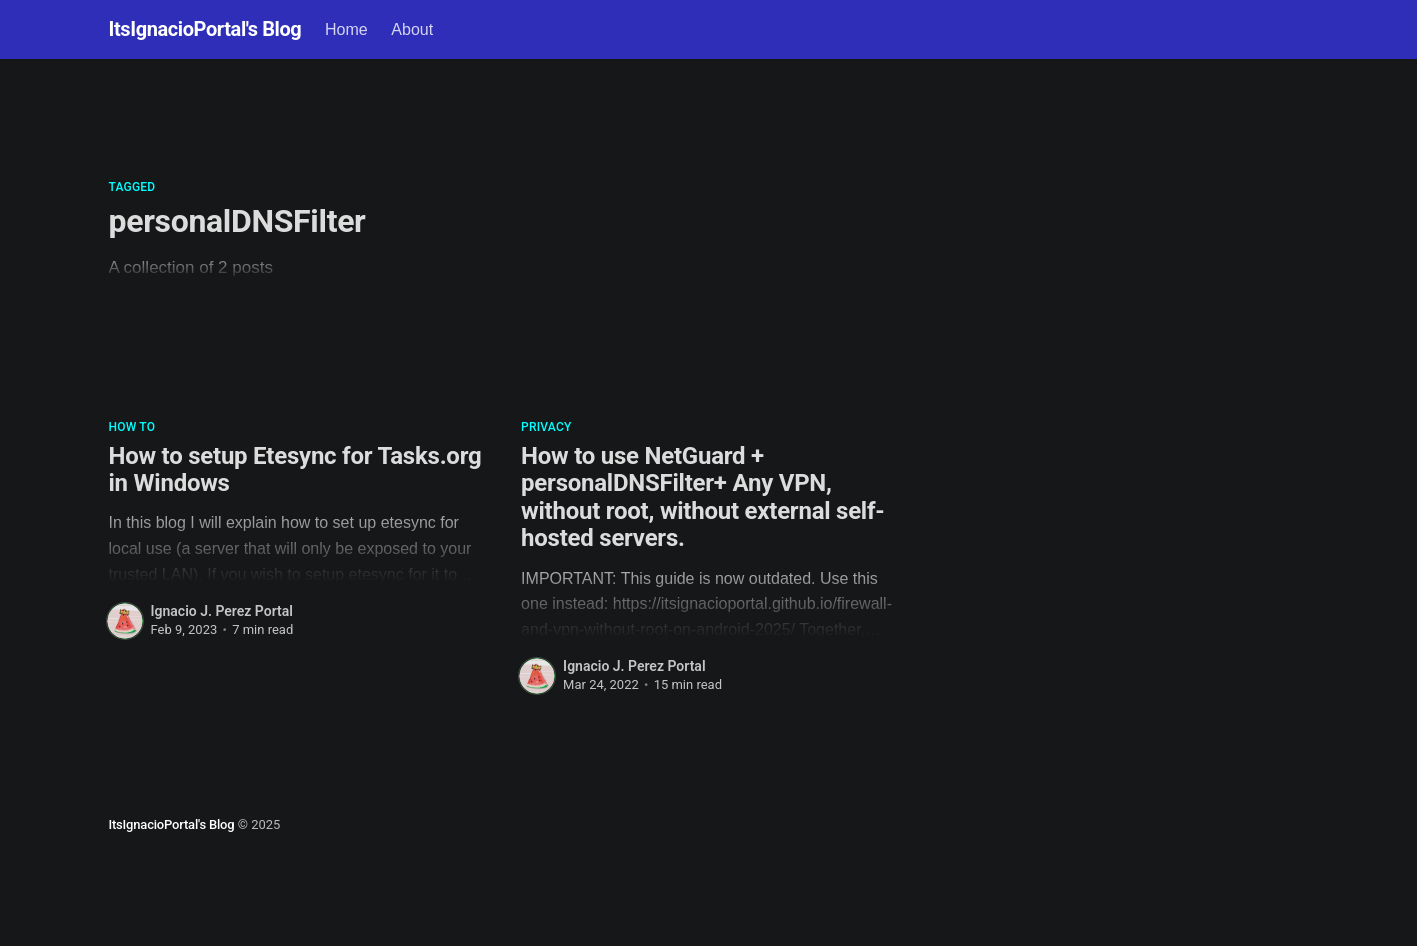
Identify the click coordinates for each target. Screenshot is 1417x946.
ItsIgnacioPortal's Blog (205, 29)
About (412, 29)
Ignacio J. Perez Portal (222, 611)
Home (346, 29)
